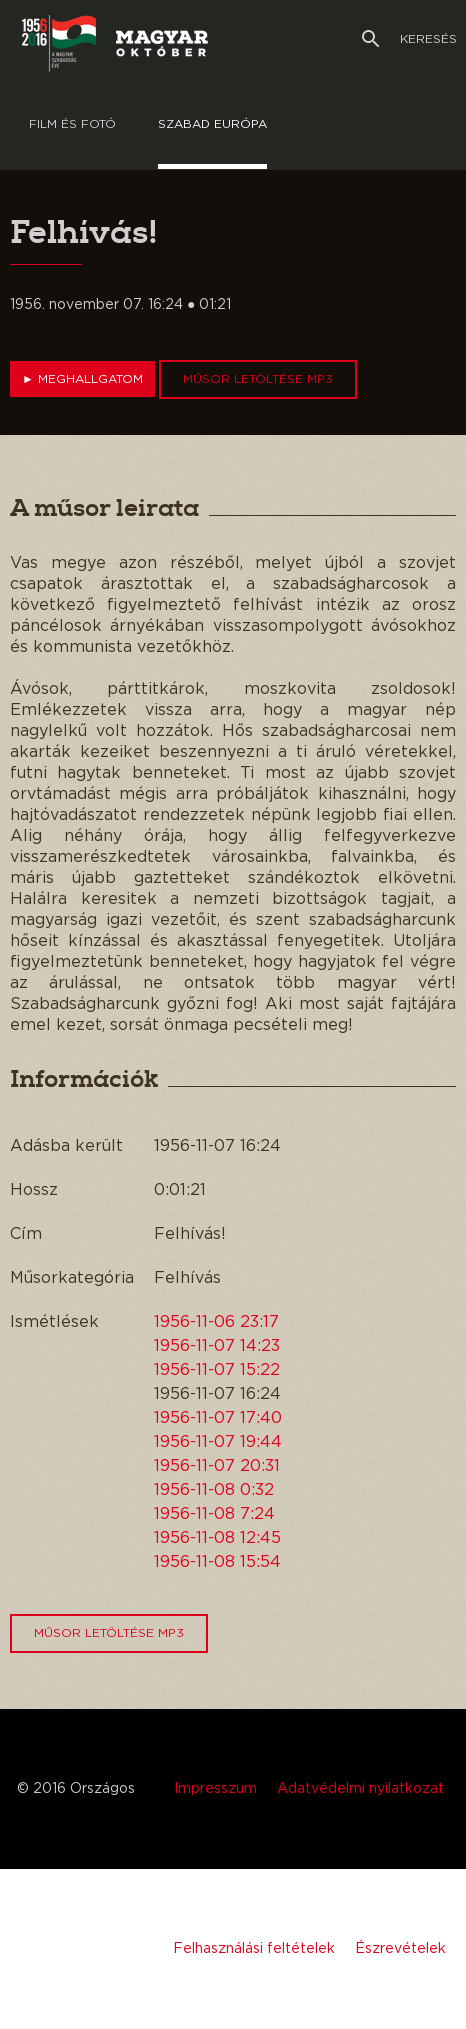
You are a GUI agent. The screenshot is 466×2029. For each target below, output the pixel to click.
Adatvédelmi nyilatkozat (360, 1789)
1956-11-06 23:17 (216, 1322)
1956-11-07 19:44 (218, 1442)
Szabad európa (212, 124)
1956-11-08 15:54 (217, 1562)
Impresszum (215, 1789)
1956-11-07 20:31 (217, 1466)
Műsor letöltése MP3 (258, 379)
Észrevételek (400, 1949)
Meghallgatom (82, 379)
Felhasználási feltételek (254, 1949)
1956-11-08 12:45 (217, 1538)
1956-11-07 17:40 (218, 1418)
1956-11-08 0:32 (214, 1490)
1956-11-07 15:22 (217, 1370)
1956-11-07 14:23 (217, 1346)
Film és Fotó (72, 124)
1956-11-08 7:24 (214, 1514)
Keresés (409, 39)
